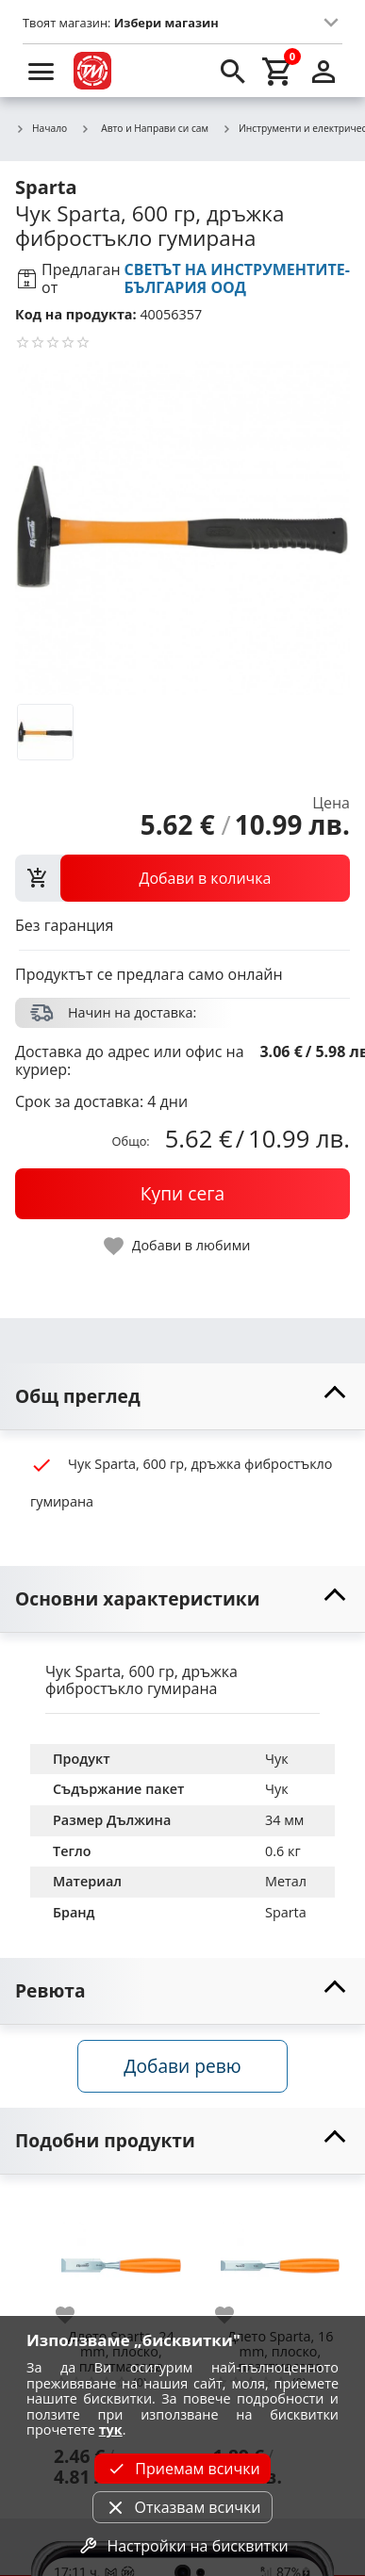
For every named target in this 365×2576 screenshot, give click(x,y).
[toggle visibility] (182, 1396)
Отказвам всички (182, 2507)
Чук (277, 1759)
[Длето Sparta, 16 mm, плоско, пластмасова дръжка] (281, 2258)
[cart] (278, 71)
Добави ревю (182, 2066)
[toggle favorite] (178, 1246)
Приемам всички (182, 2468)
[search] (233, 71)
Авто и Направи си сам (144, 128)
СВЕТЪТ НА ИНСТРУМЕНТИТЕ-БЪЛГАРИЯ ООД (237, 278)
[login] (323, 71)
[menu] (41, 71)
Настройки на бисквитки (182, 2546)
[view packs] (182, 878)
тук (111, 2429)
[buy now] (182, 1193)
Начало (41, 129)
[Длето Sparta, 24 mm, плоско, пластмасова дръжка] (121, 2258)
